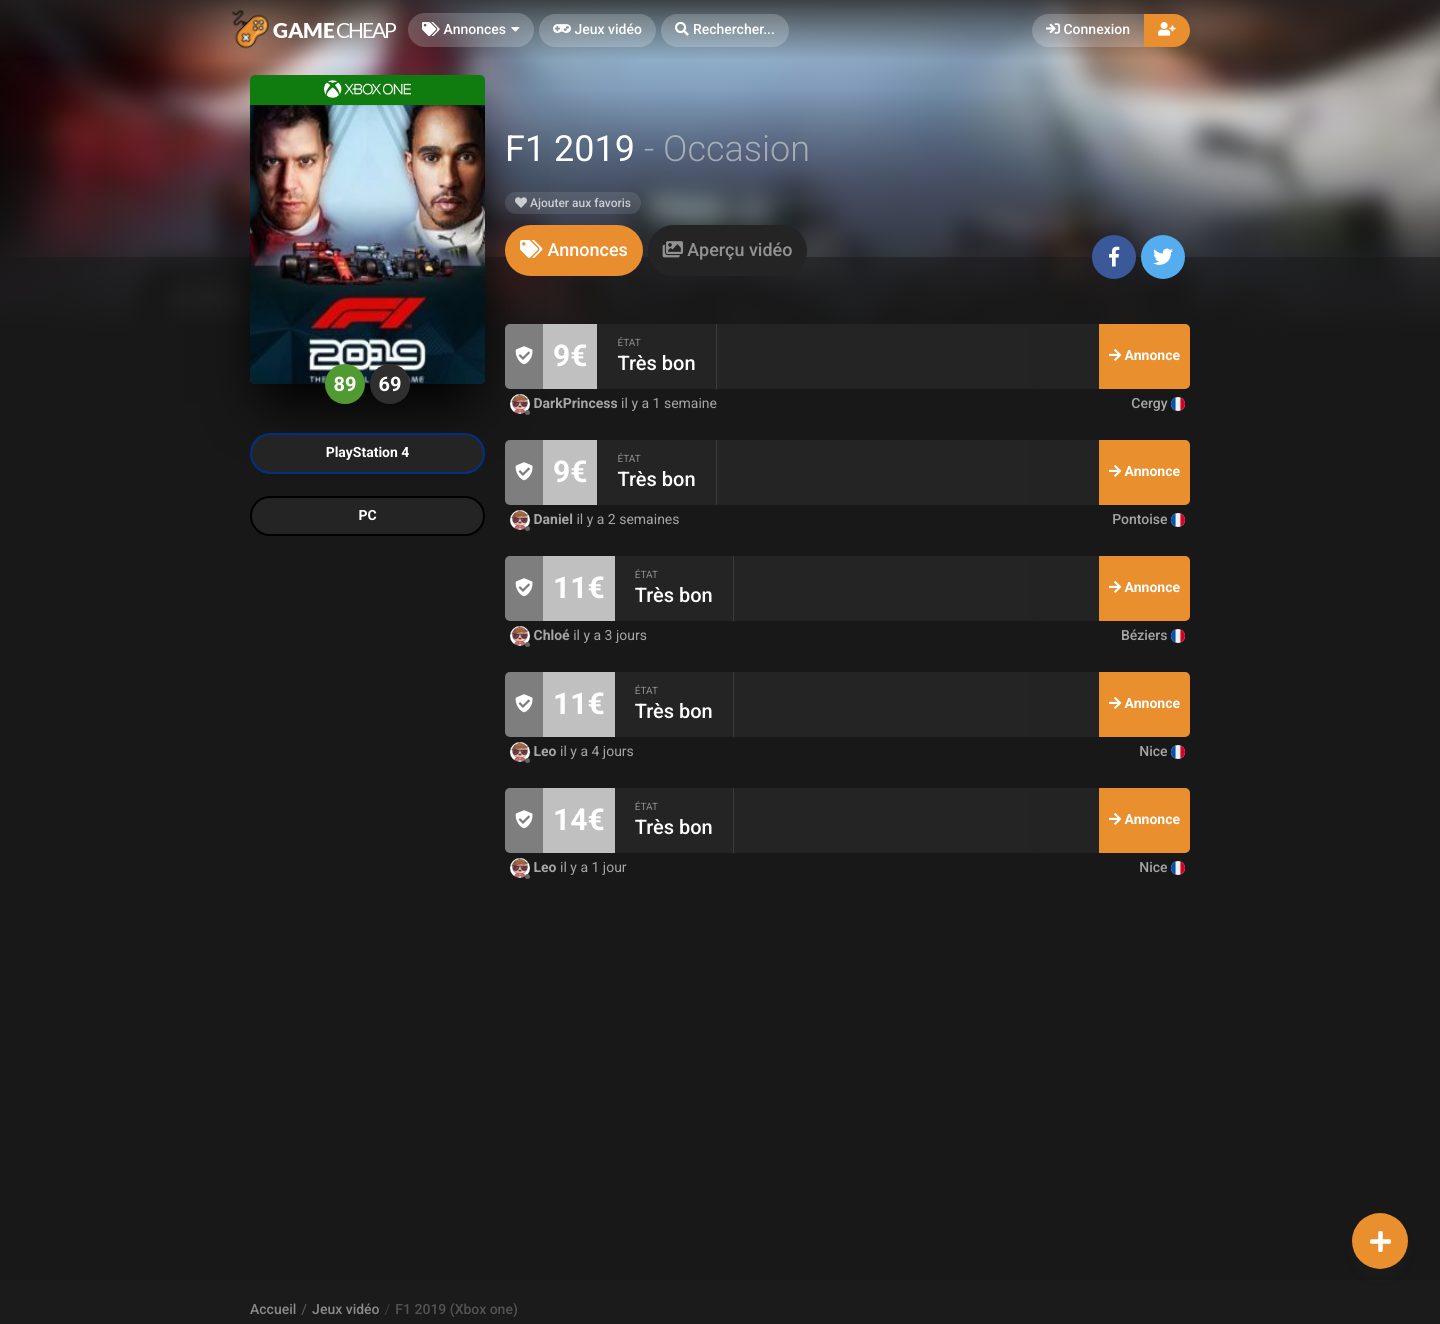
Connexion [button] (1088, 30)
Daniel (543, 520)
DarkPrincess (565, 404)
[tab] (574, 250)
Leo (535, 752)
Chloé (541, 636)
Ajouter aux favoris (573, 203)
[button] (725, 30)
